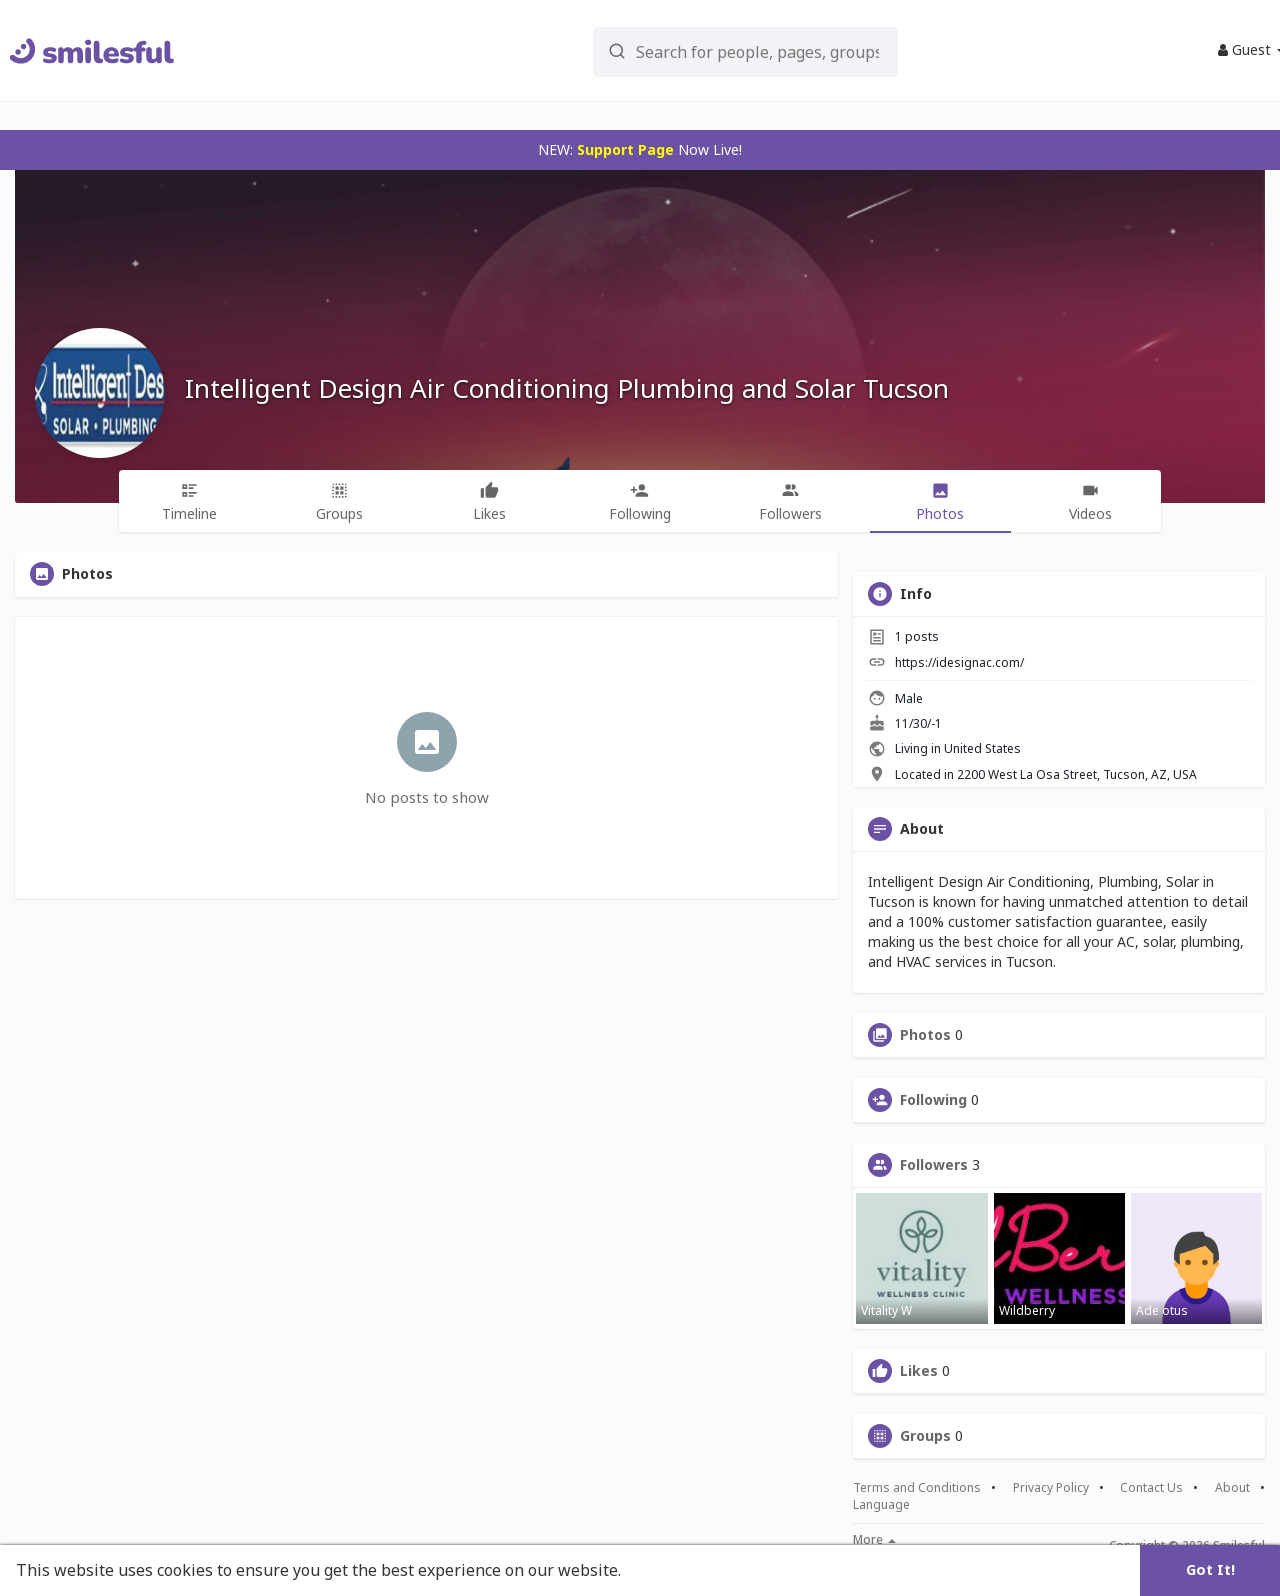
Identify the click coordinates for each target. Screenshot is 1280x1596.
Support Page (625, 149)
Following (933, 1100)
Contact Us (1151, 1488)
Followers (934, 1165)
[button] (711, 50)
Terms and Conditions (917, 1488)
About (1232, 1488)
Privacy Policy (1051, 1488)
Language (881, 1504)
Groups (925, 1436)
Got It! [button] (1210, 1569)
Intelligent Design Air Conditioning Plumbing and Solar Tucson (567, 388)
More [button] (874, 1540)
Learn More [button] (672, 1570)
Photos (925, 1035)
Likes (919, 1371)
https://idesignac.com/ (959, 662)
